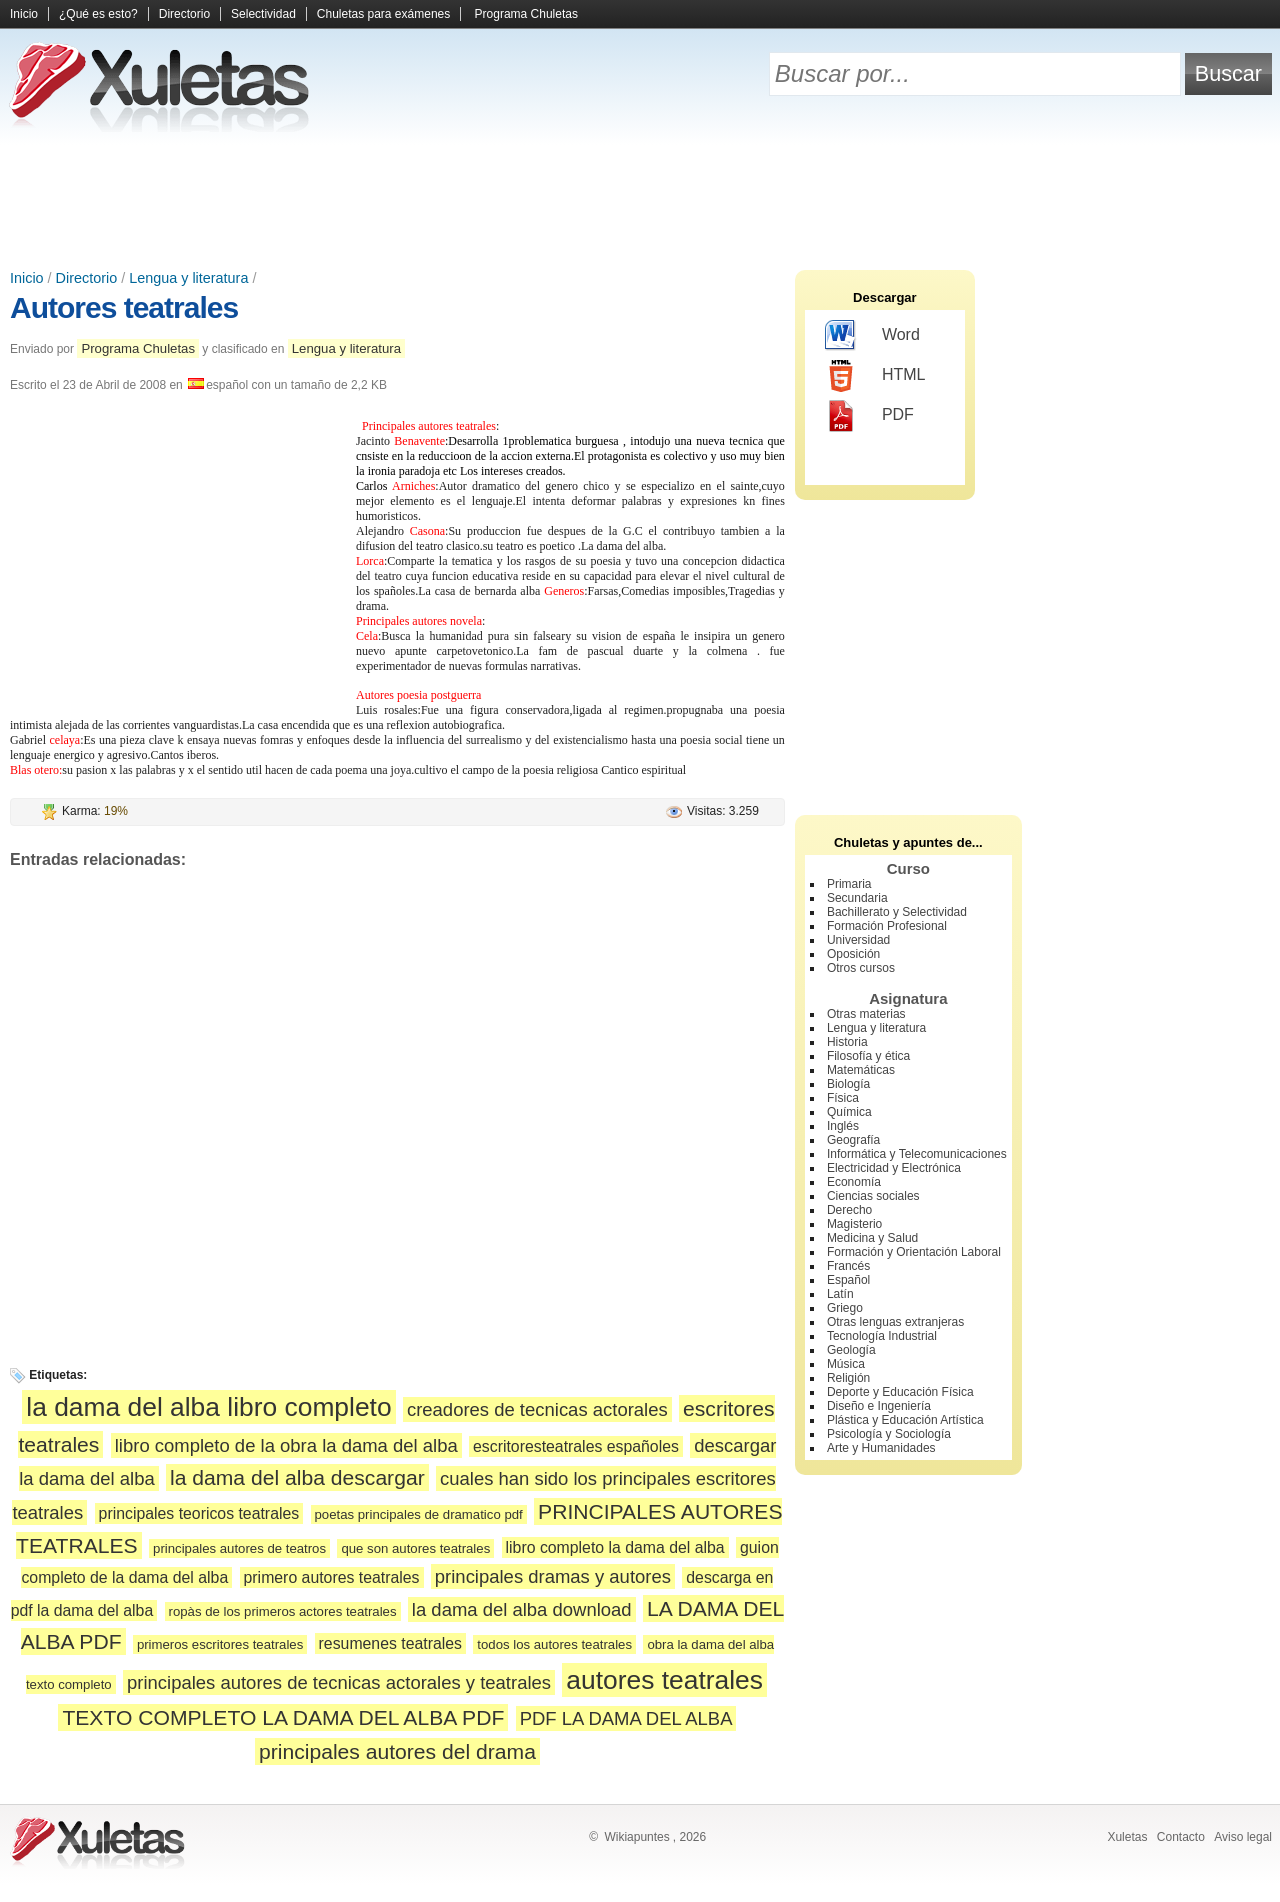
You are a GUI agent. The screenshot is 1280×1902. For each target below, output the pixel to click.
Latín (840, 1294)
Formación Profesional (887, 926)
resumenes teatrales (390, 1643)
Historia (847, 1042)
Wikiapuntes (636, 1837)
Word (872, 336)
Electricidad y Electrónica (894, 1168)
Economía (854, 1182)
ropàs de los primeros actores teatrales (283, 1611)
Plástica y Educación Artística (905, 1420)
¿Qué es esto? (98, 14)
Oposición (853, 954)
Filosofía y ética (868, 1056)
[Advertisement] (640, 200)
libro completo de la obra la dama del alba (286, 1445)
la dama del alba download (522, 1609)
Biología (848, 1084)
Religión (848, 1378)
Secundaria (857, 898)
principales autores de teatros (239, 1548)
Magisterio (854, 1224)
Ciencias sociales (873, 1196)
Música (846, 1364)
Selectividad (263, 14)
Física (843, 1098)
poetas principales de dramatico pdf (419, 1514)
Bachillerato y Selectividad (897, 912)
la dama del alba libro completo (208, 1407)
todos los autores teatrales (554, 1644)
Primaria (849, 884)
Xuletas (1127, 1837)
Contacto (1181, 1837)
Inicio (24, 14)
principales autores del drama (397, 1751)
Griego (845, 1308)
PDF (869, 416)
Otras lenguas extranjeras (895, 1322)
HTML (875, 376)
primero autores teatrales (332, 1577)
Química (849, 1112)
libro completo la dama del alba (615, 1547)
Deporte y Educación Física (900, 1392)
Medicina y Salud (872, 1238)
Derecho (849, 1210)
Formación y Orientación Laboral (914, 1252)
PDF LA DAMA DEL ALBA (626, 1718)
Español (848, 1280)
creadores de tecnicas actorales (537, 1409)
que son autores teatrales (415, 1548)
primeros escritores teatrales (220, 1644)
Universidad (858, 940)
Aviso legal (1243, 1837)
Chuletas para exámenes (383, 14)
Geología (851, 1350)
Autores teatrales (124, 307)
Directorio (184, 14)
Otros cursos (861, 968)
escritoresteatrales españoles (576, 1446)
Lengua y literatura (188, 278)
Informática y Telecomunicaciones (917, 1154)
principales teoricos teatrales (199, 1513)
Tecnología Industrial (882, 1336)
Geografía (853, 1140)
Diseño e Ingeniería (879, 1406)
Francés (848, 1266)
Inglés (843, 1126)
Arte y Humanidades (881, 1448)
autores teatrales (664, 1680)
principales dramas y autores (553, 1576)
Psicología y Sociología (889, 1434)
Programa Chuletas (526, 14)
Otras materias (866, 1014)
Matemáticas (861, 1070)
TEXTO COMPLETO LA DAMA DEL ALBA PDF (283, 1717)
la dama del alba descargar (297, 1477)
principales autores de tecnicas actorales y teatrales (339, 1682)
